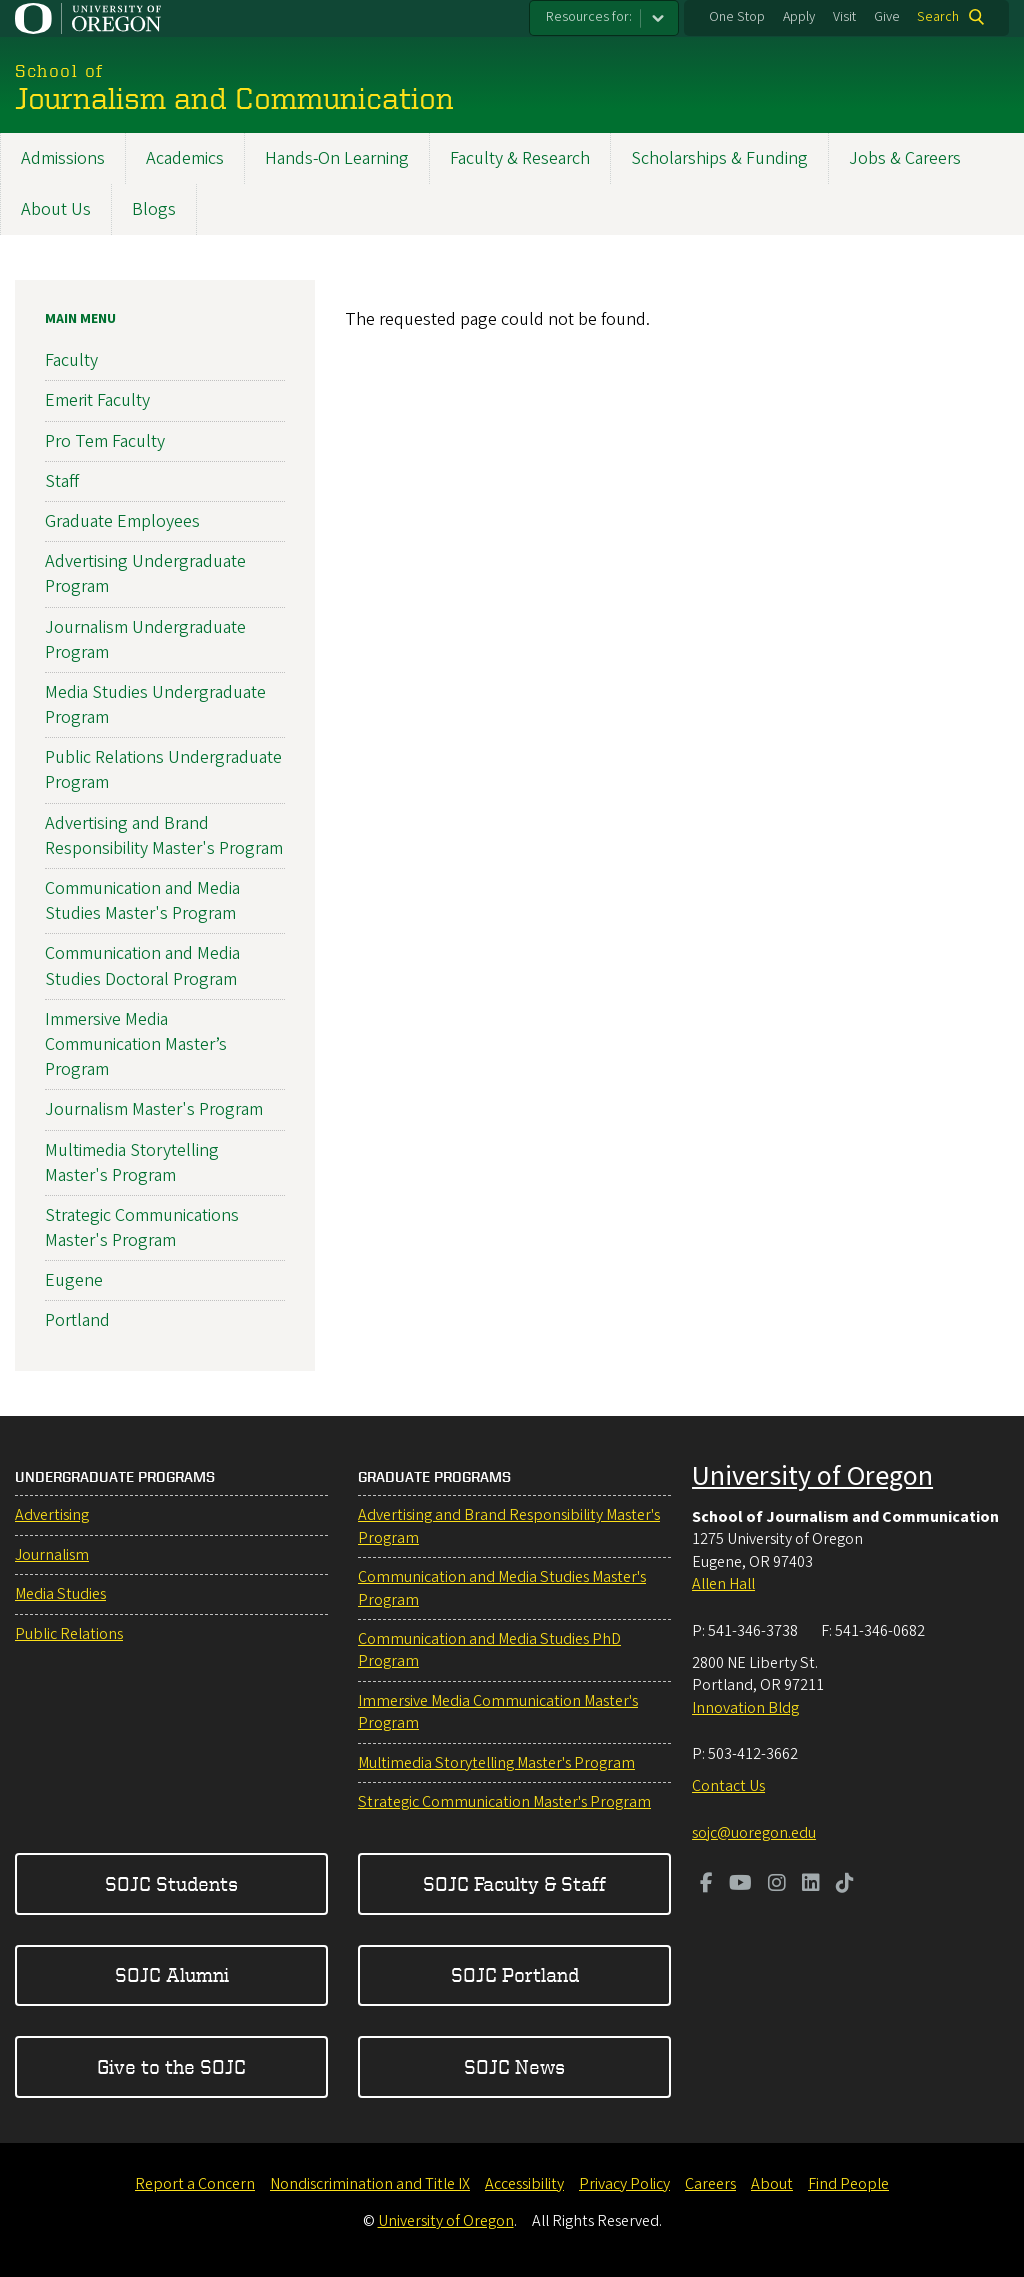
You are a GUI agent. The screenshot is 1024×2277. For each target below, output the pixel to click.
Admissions (63, 158)
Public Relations (69, 1634)
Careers (710, 2184)
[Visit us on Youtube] (740, 1885)
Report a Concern (195, 2184)
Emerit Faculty (97, 400)
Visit (844, 17)
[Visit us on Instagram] (777, 1885)
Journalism (52, 1555)
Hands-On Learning (337, 158)
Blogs (154, 209)
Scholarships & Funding (719, 158)
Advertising (52, 1515)
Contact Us (728, 1786)
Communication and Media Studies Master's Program (142, 901)
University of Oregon (812, 1476)
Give (887, 17)
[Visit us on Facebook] (706, 1885)
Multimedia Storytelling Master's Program (132, 1162)
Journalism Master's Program (154, 1109)
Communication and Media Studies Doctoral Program (142, 966)
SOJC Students (171, 1883)
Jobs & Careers (905, 158)
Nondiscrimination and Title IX (370, 2184)
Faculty (71, 360)
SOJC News (514, 2066)
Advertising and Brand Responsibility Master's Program (164, 836)
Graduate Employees (122, 521)
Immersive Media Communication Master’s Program (136, 1044)
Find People (848, 2184)
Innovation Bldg (745, 1708)
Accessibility (524, 2184)
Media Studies (60, 1594)
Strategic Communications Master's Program (142, 1228)
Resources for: (589, 17)
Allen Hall (723, 1584)
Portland (77, 1320)
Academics (185, 158)
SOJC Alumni (172, 1974)
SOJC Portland (515, 1974)
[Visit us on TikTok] (845, 1885)
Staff (62, 481)
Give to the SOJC (171, 2066)
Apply (799, 17)
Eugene (74, 1280)
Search (938, 17)
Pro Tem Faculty (105, 440)
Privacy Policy (624, 2184)
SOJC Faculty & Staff (514, 1883)
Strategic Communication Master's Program (504, 1802)
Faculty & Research (520, 158)
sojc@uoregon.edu (754, 1833)
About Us (56, 209)
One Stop (737, 17)
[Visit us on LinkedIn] (811, 1885)
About (772, 2184)
